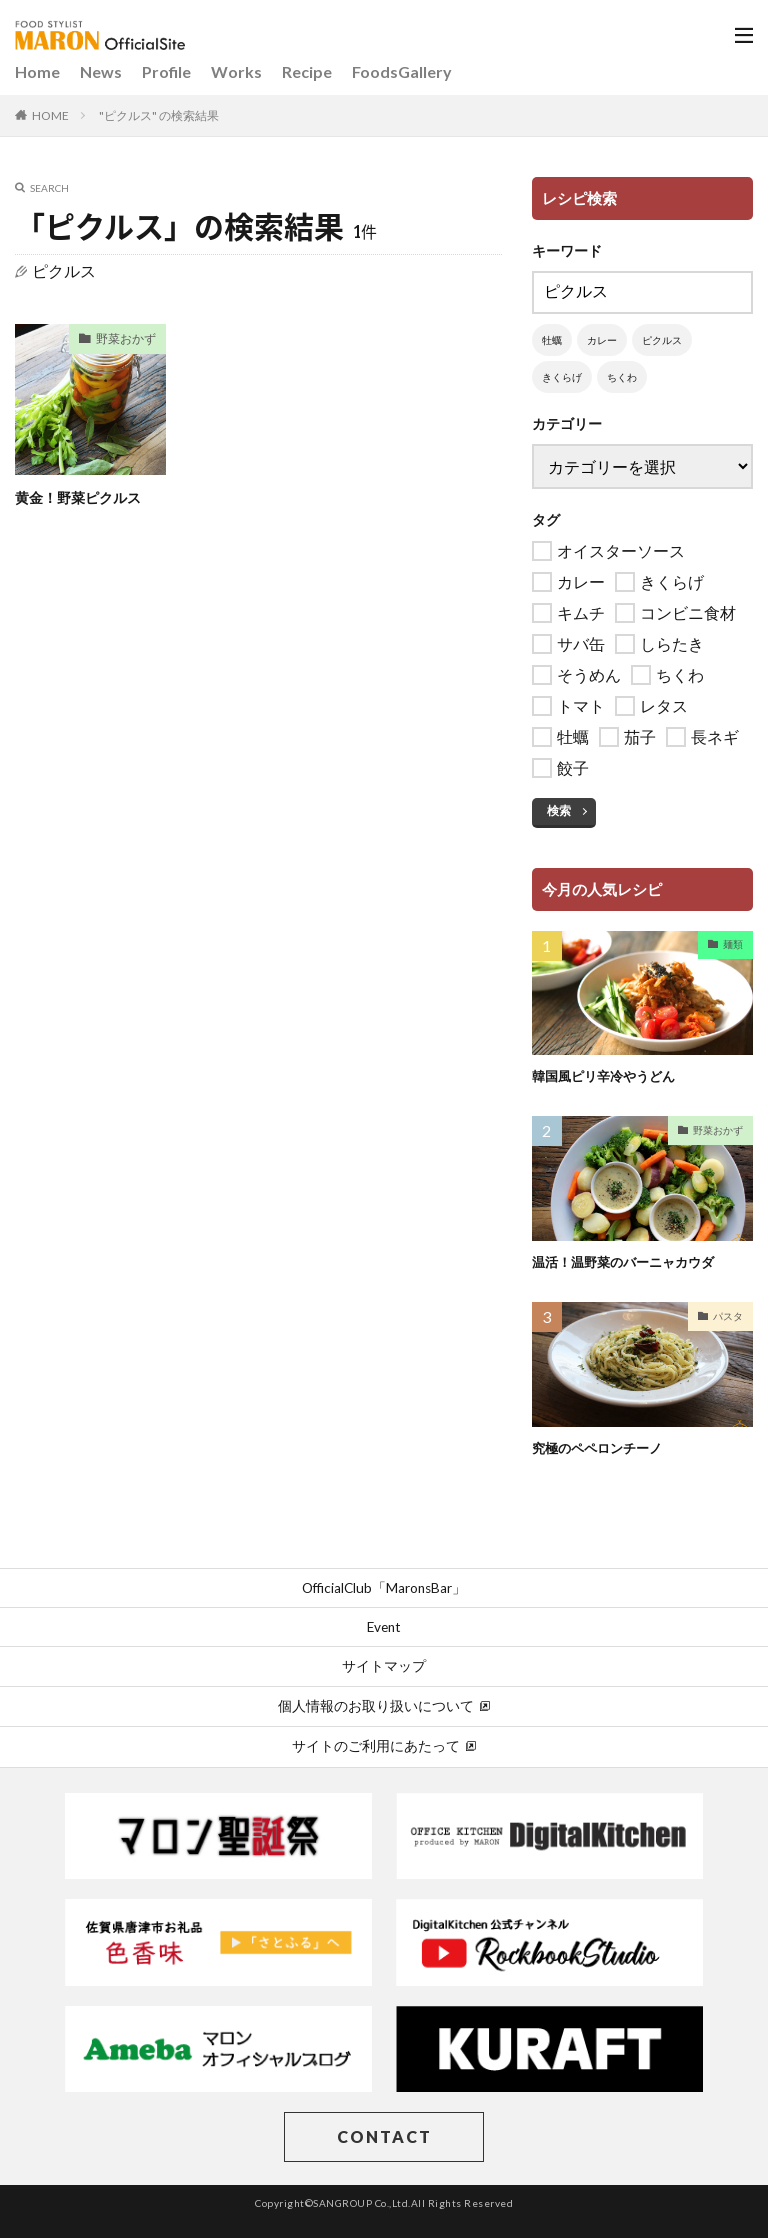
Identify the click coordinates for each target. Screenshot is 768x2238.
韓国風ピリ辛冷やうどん (609, 1075)
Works (236, 71)
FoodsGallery (402, 71)
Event (384, 1627)
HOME (50, 115)
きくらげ (562, 377)
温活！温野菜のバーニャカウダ (630, 1261)
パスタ (728, 1315)
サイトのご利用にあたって (384, 1746)
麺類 (733, 944)
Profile (166, 71)
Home (37, 71)
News (101, 71)
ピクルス (662, 340)
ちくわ (622, 377)
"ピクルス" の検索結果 (159, 115)
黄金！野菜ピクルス (87, 496)
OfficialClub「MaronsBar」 (384, 1587)
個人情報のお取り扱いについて (384, 1706)
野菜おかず (121, 340)
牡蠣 (552, 340)
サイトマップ (384, 1666)
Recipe (307, 71)
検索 (559, 810)
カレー (602, 340)
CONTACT (384, 2136)
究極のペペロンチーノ (602, 1446)
